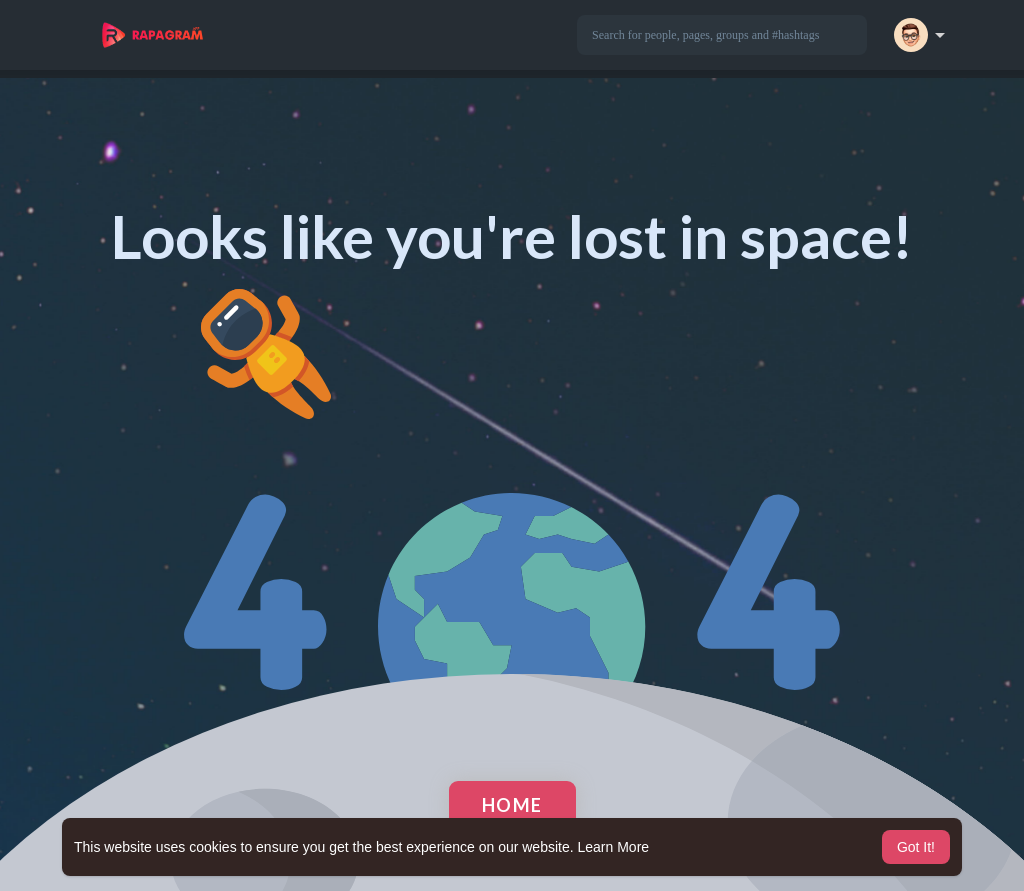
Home (512, 805)
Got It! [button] (916, 847)
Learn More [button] (614, 847)
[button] (722, 35)
